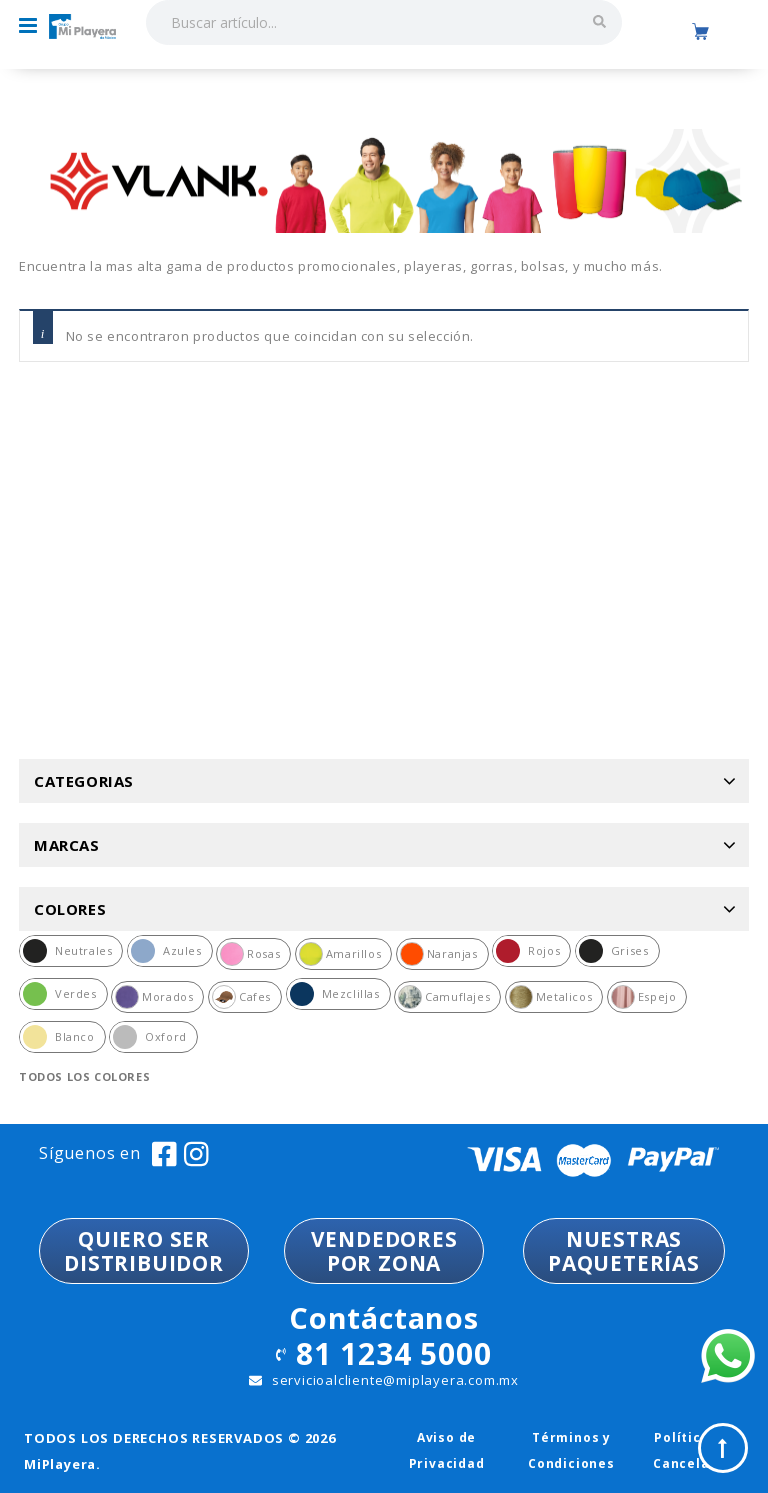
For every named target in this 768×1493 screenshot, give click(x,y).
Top (723, 1448)
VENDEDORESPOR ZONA (384, 1251)
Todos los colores (84, 1076)
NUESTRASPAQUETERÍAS (624, 1251)
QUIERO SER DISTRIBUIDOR (144, 1251)
